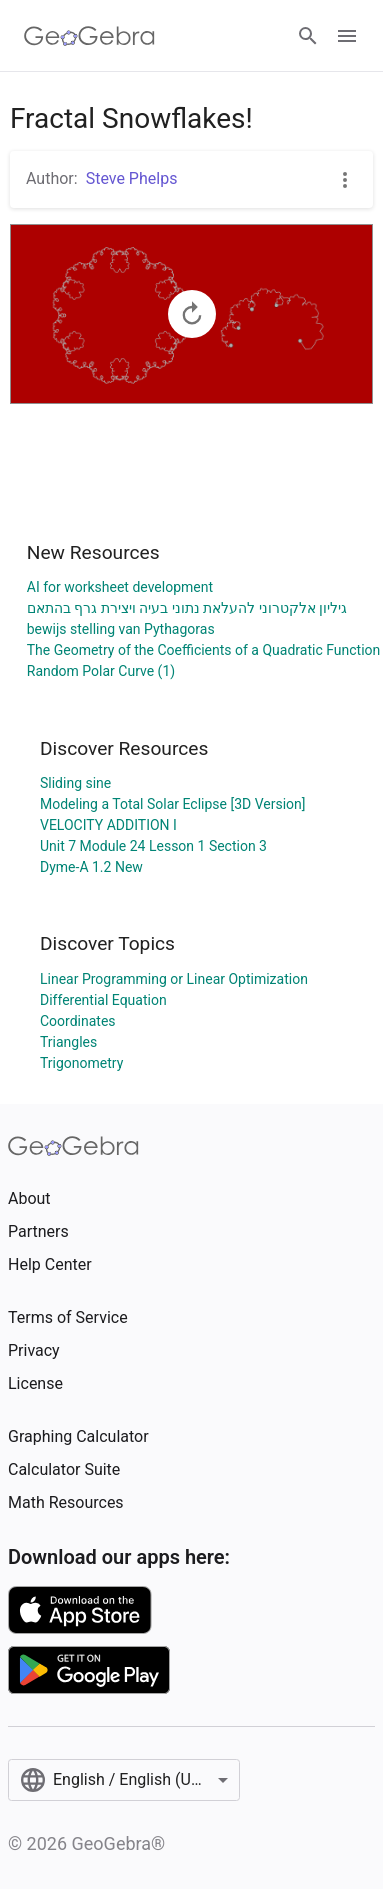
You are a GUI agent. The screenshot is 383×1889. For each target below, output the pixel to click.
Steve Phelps (132, 178)
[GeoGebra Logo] (89, 36)
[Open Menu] (347, 36)
